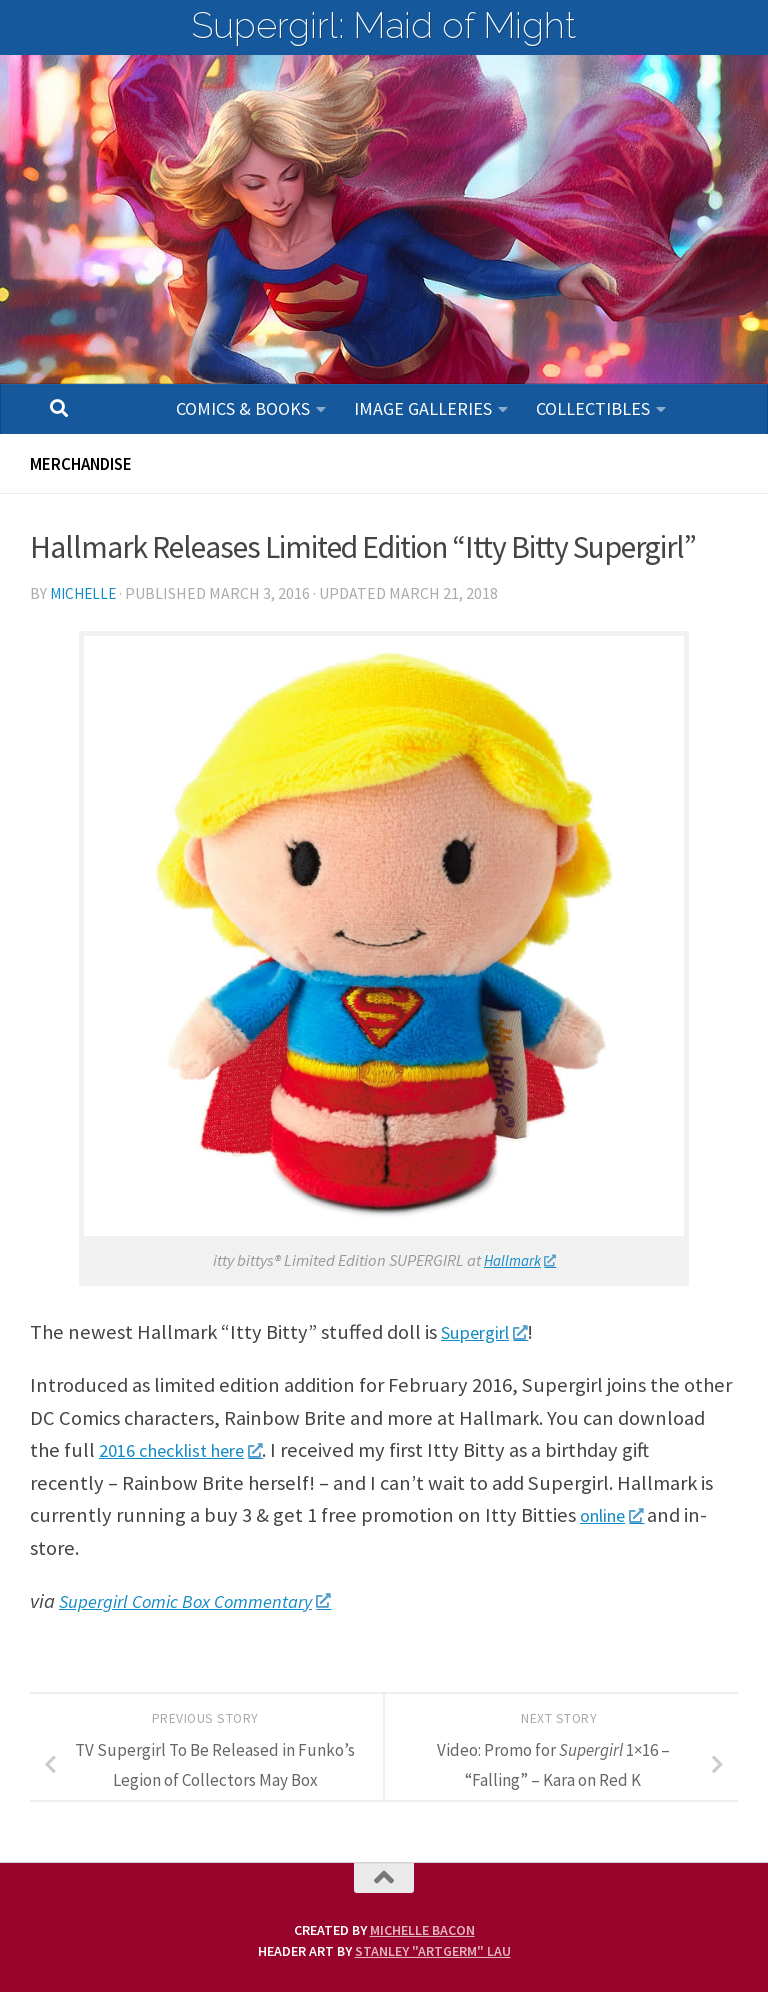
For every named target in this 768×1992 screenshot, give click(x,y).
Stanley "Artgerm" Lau (433, 1951)
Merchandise (86, 463)
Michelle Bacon (422, 1930)
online (617, 1515)
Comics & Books (243, 408)
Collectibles (593, 408)
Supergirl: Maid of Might (384, 25)
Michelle (85, 593)
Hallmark (519, 1260)
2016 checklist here (190, 1450)
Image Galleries (423, 408)
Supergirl (491, 1332)
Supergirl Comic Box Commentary (208, 1601)
